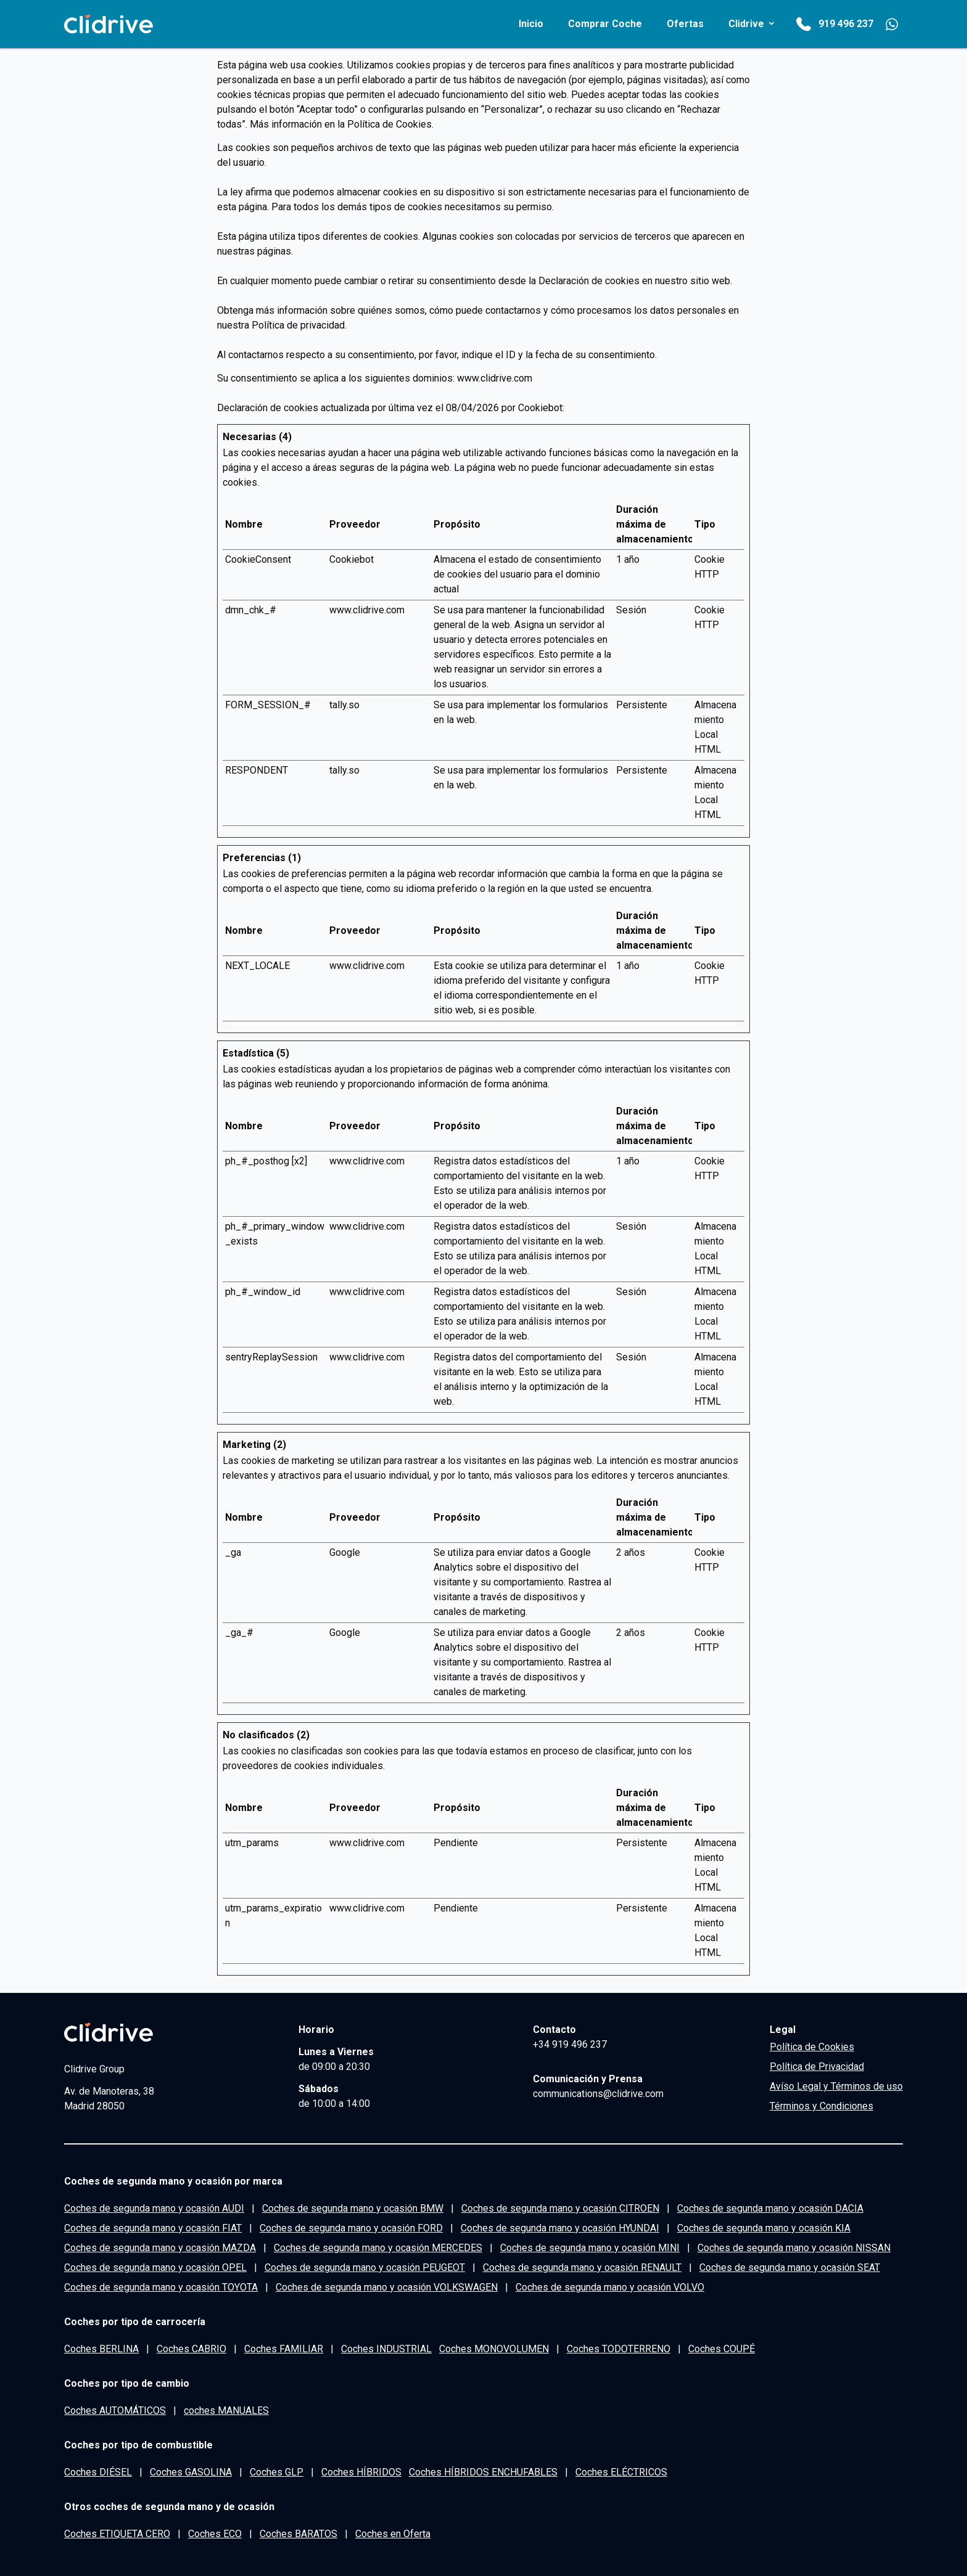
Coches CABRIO (191, 2349)
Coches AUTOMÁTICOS (115, 2410)
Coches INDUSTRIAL (386, 2349)
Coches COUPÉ (721, 2349)
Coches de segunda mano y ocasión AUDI (154, 2208)
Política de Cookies (389, 124)
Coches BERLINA (101, 2349)
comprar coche (605, 24)
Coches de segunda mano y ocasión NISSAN (794, 2248)
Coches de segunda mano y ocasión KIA (763, 2228)
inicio (531, 24)
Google (344, 1552)
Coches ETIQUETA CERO (117, 2534)
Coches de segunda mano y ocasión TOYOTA (161, 2287)
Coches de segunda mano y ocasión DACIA (770, 2208)
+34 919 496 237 (570, 2044)
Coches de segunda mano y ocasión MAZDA (160, 2248)
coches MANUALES (226, 2410)
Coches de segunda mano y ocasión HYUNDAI (560, 2228)
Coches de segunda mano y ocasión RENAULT (582, 2267)
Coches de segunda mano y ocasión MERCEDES (378, 2248)
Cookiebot (540, 408)
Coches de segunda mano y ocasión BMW (352, 2208)
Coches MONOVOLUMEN (494, 2349)
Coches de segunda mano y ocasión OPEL (155, 2267)
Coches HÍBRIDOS (361, 2472)
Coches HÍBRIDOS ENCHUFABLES (483, 2472)
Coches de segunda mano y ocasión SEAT (789, 2267)
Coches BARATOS (298, 2534)
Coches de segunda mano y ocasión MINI (590, 2248)
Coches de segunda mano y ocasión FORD (351, 2228)
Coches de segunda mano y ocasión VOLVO (610, 2287)
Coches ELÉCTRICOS (621, 2472)
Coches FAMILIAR (283, 2349)
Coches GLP (276, 2472)
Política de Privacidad (817, 2066)
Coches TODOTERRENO (618, 2349)
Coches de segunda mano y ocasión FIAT (153, 2228)
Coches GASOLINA (191, 2472)
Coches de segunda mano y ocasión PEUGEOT (365, 2267)
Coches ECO (215, 2534)
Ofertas (685, 24)
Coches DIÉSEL (98, 2472)
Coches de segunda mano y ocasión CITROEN (560, 2208)
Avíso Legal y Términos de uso (836, 2086)
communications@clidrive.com (598, 2094)
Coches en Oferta (392, 2534)
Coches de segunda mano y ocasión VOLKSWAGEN (387, 2287)
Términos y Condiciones (821, 2106)
